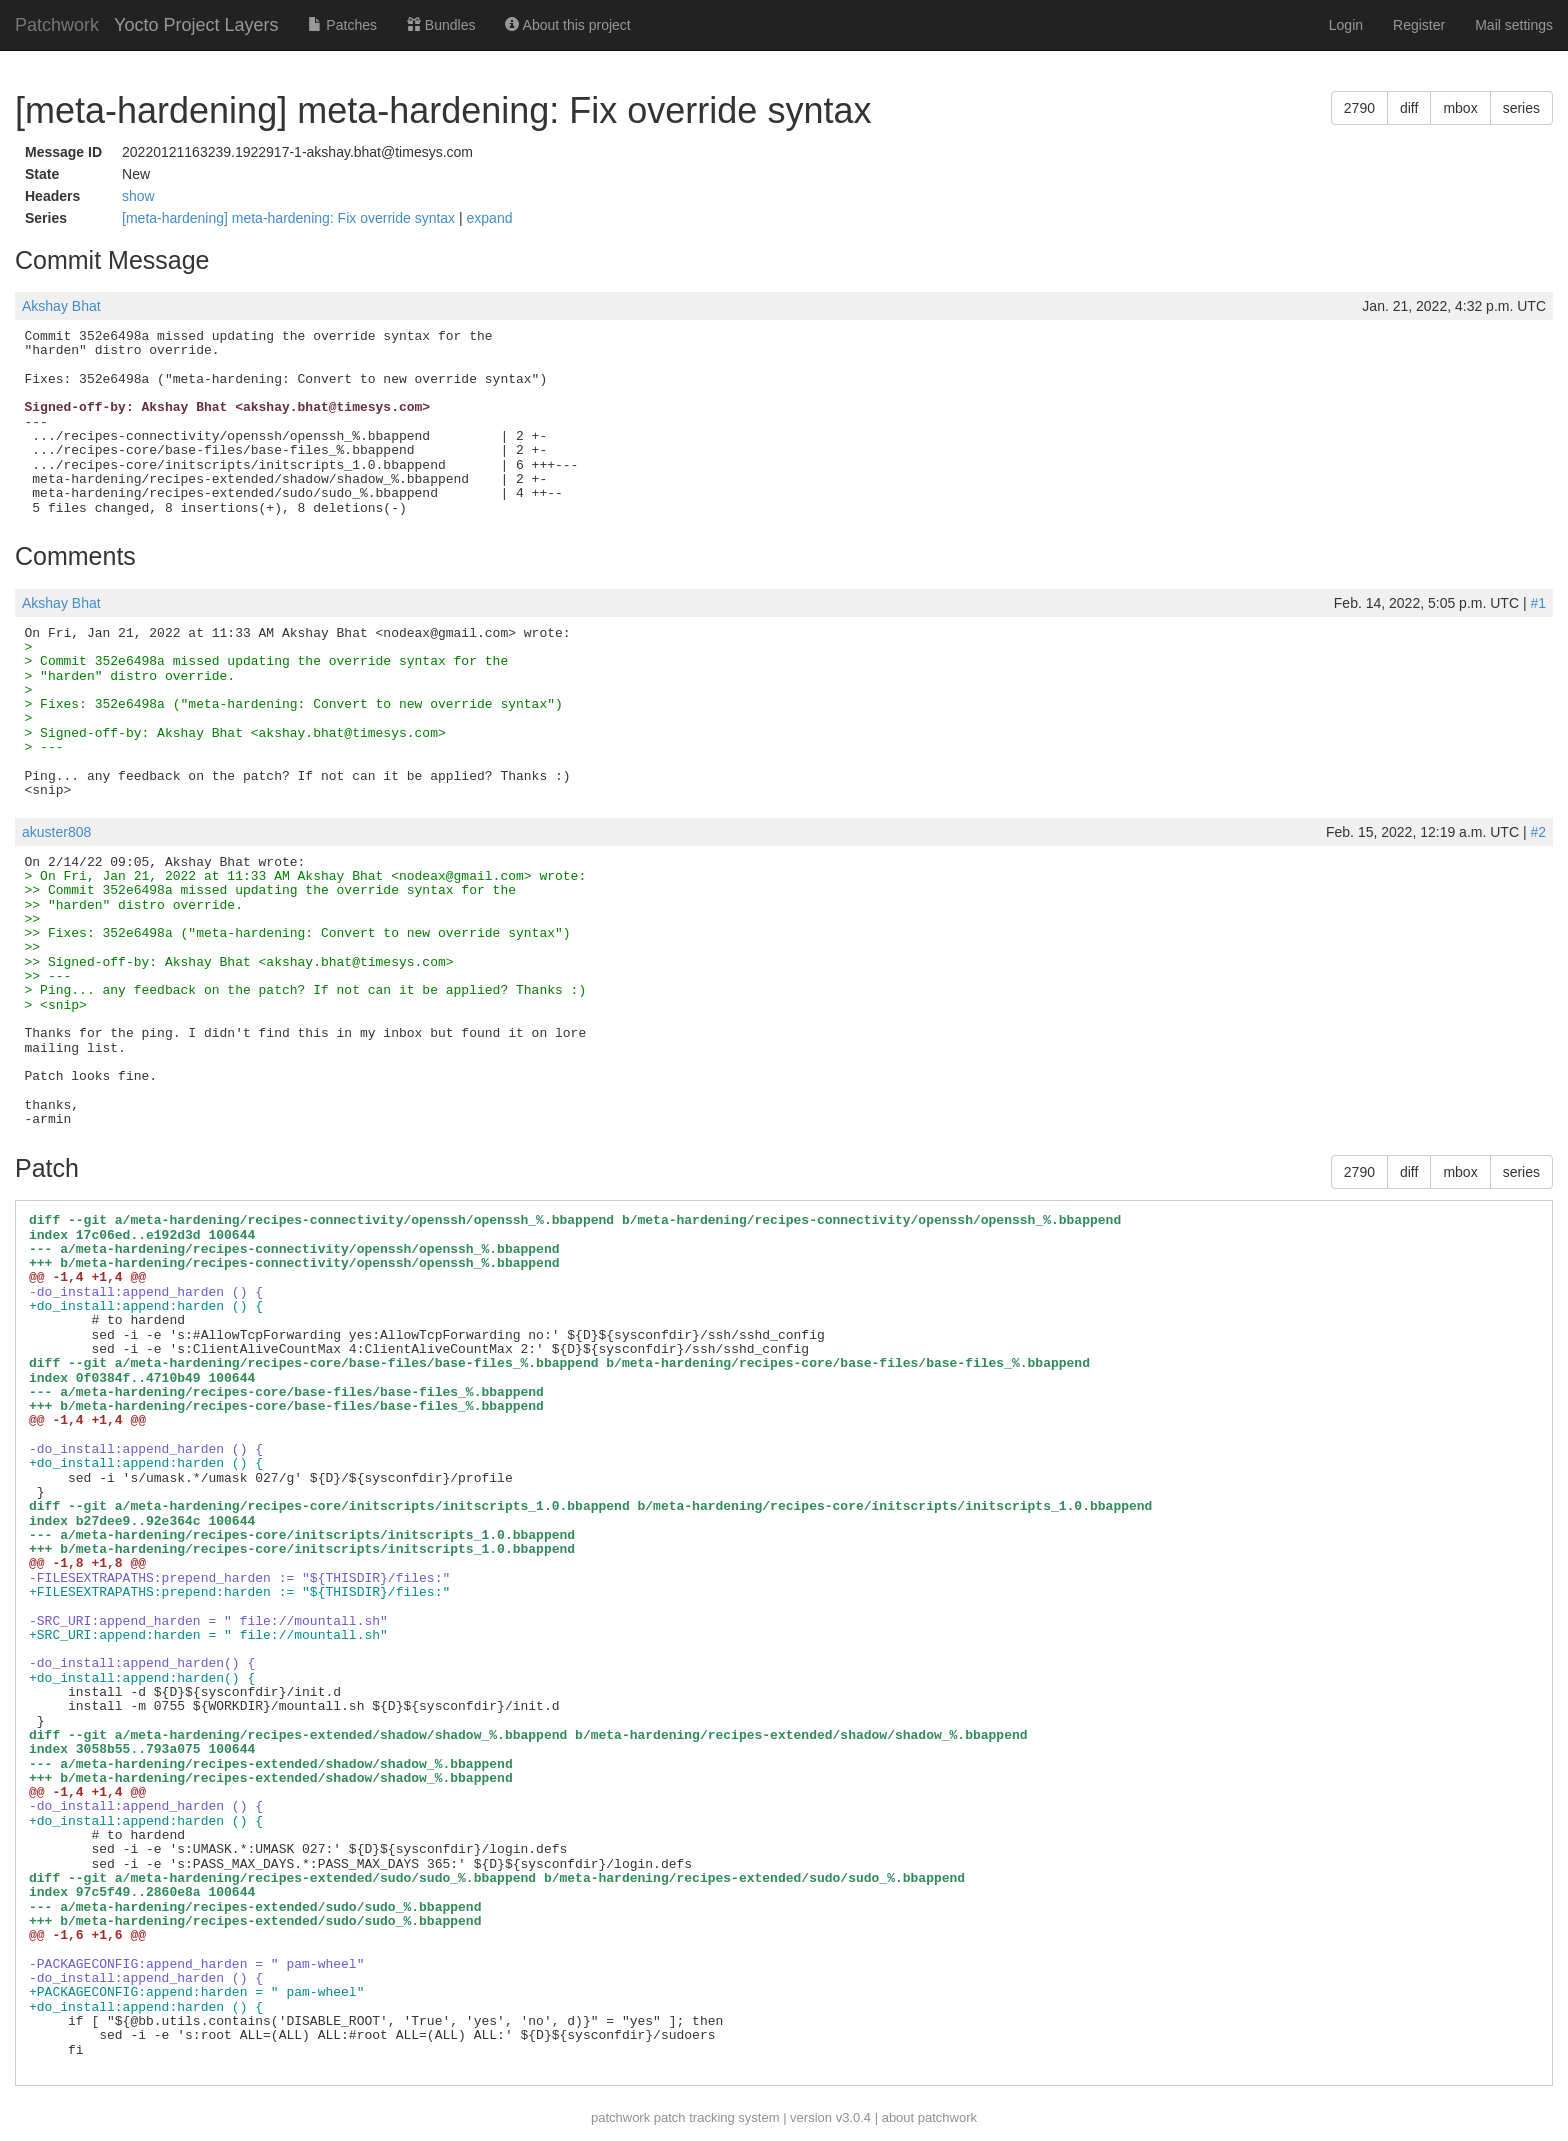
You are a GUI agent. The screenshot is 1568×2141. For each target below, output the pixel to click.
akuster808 (56, 832)
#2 (1538, 832)
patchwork (620, 2117)
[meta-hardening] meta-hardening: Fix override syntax (290, 218)
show (138, 196)
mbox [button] (1460, 108)
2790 (1359, 108)
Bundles (441, 25)
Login (1346, 25)
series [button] (1521, 108)
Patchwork (57, 25)
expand (490, 218)
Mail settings (1514, 25)
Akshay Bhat (61, 306)
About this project (567, 25)
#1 (1538, 603)
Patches (342, 25)
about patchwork (929, 2117)
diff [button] (1409, 108)
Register (1419, 25)
